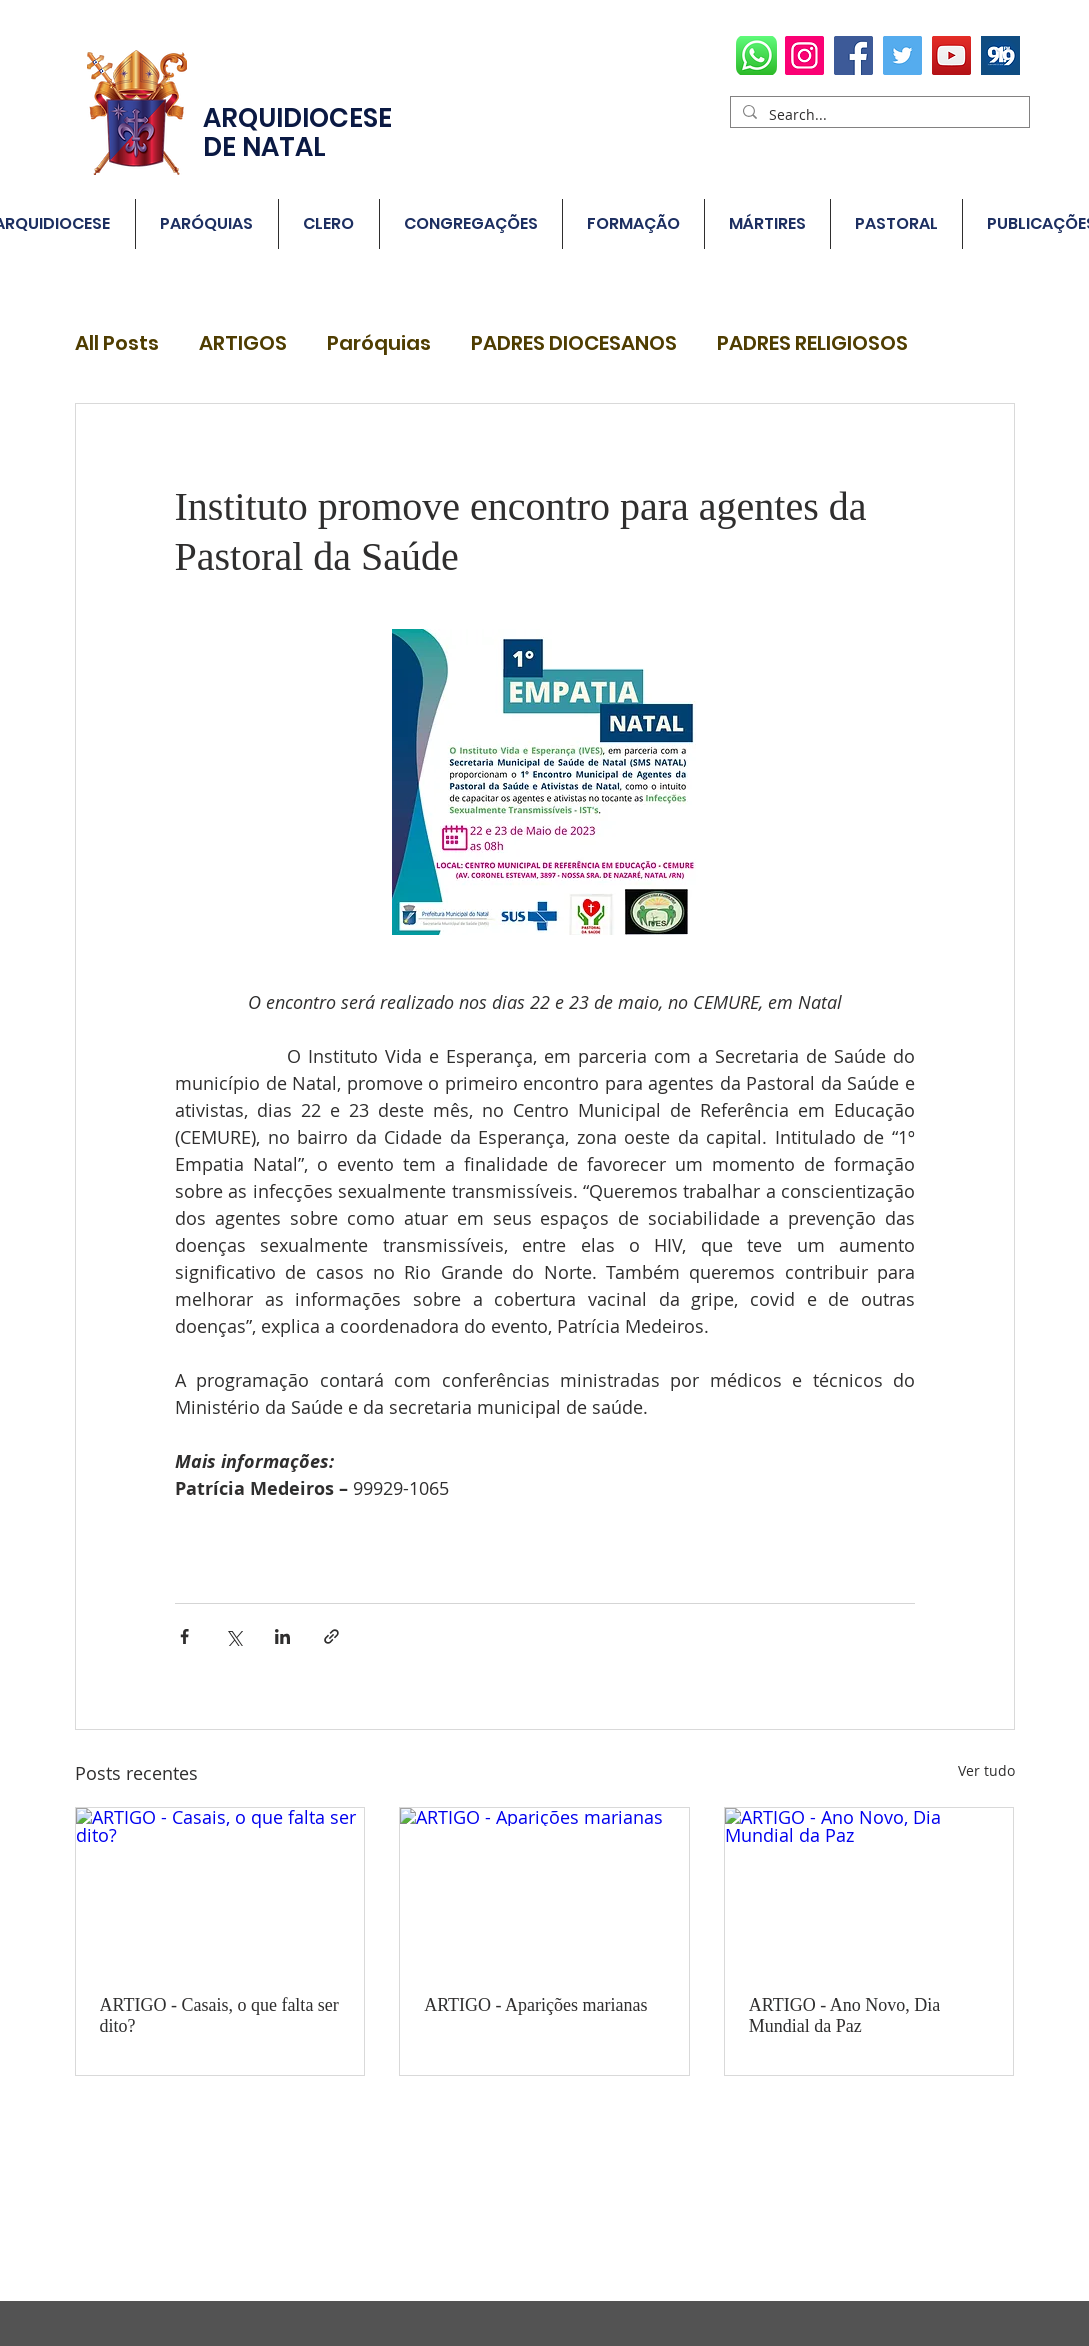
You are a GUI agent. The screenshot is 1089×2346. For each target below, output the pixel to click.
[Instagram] (804, 55)
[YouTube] (951, 55)
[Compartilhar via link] (331, 1636)
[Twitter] (902, 55)
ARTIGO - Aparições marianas (535, 2005)
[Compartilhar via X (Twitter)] (233, 1636)
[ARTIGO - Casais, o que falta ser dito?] (220, 1889)
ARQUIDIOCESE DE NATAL (297, 132)
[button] (207, 224)
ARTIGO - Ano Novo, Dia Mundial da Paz (844, 2015)
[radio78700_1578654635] (1000, 55)
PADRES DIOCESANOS (574, 343)
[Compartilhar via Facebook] (184, 1636)
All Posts (117, 343)
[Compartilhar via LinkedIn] (282, 1636)
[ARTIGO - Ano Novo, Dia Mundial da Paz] (869, 1889)
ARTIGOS (243, 343)
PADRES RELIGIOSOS (812, 343)
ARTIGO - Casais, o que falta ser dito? (219, 2015)
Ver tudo (986, 1770)
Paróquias (379, 343)
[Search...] (878, 115)
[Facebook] (853, 55)
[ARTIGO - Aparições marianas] (544, 1889)
